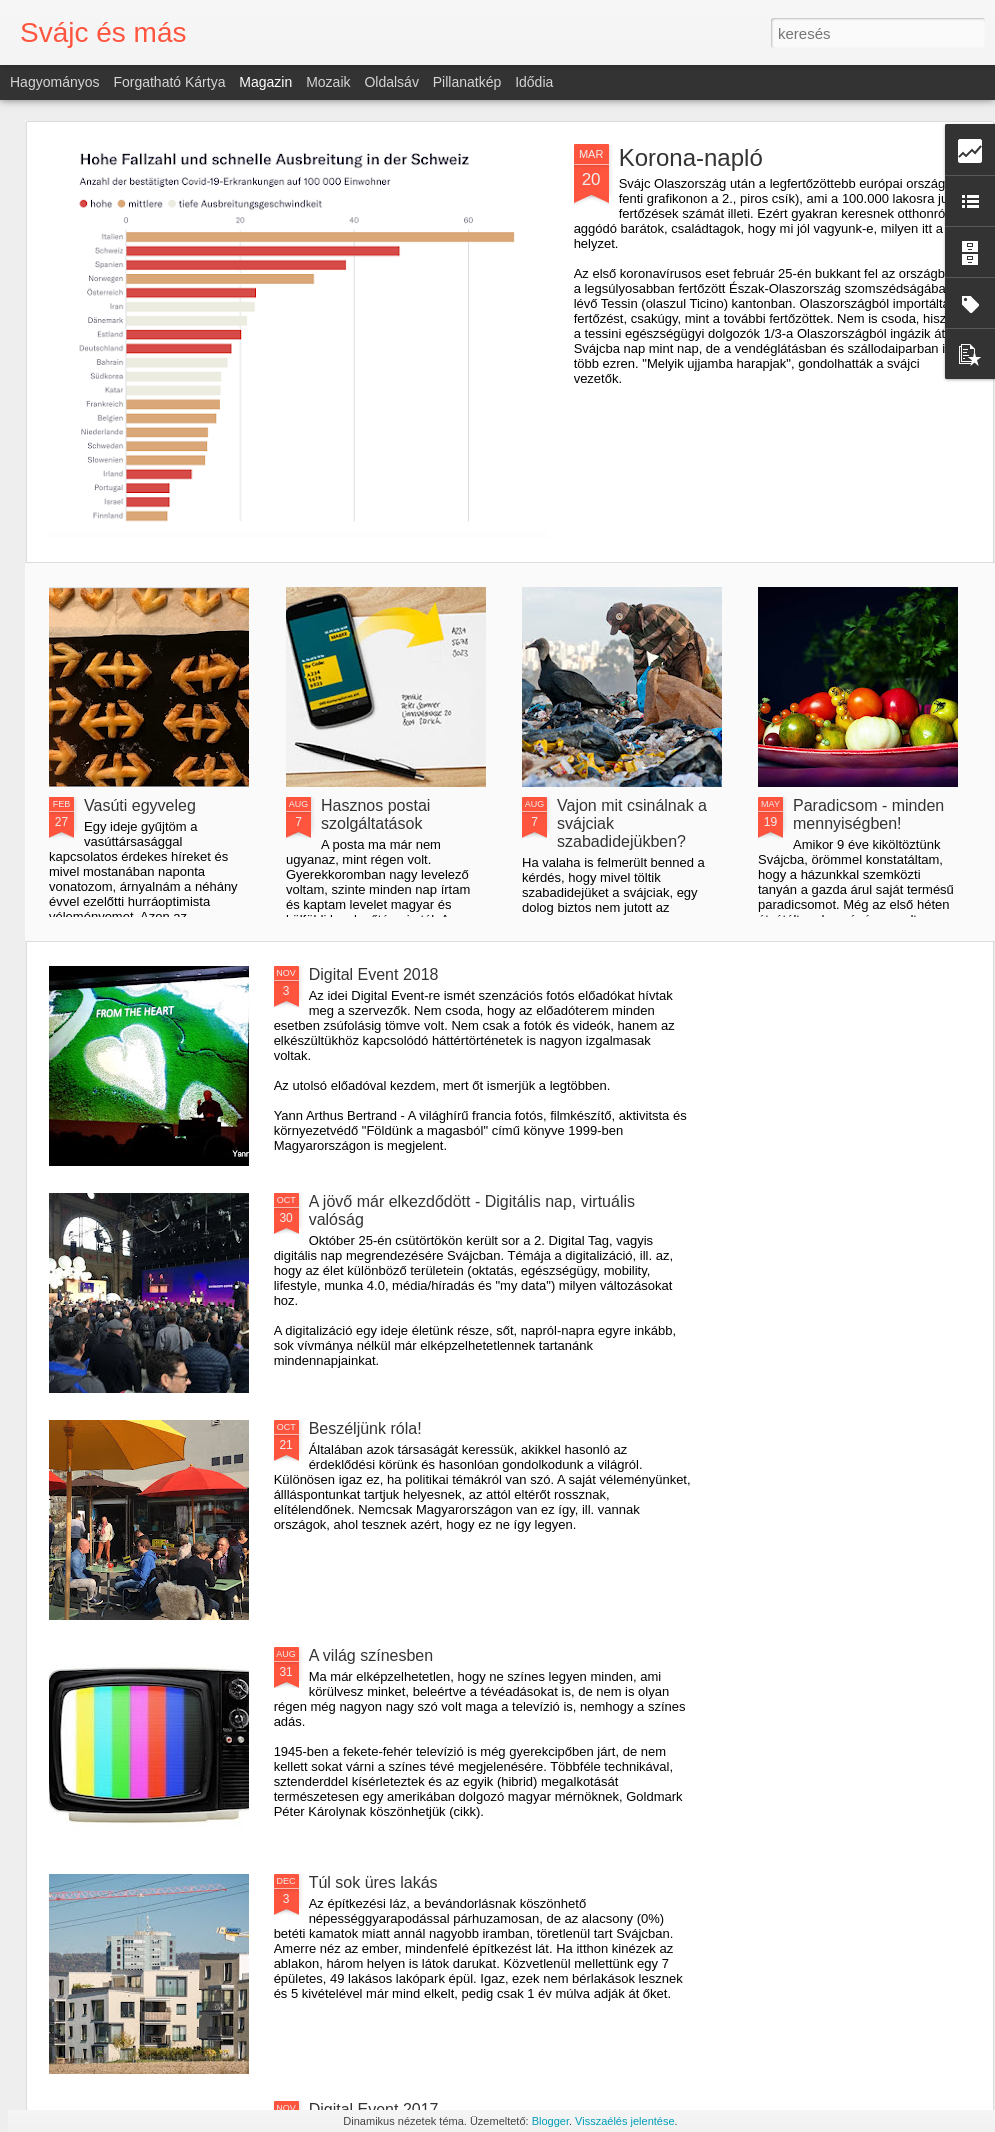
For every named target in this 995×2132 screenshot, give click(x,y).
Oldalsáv (391, 82)
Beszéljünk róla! (365, 1428)
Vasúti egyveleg (140, 805)
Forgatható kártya (169, 82)
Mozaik (328, 82)
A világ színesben (371, 1655)
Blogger (550, 2121)
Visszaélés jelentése (624, 2121)
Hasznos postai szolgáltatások (375, 814)
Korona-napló (691, 157)
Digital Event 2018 (374, 974)
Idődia (534, 82)
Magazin (265, 82)
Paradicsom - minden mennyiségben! (868, 814)
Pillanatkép (467, 82)
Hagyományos (55, 82)
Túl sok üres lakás (373, 1882)
